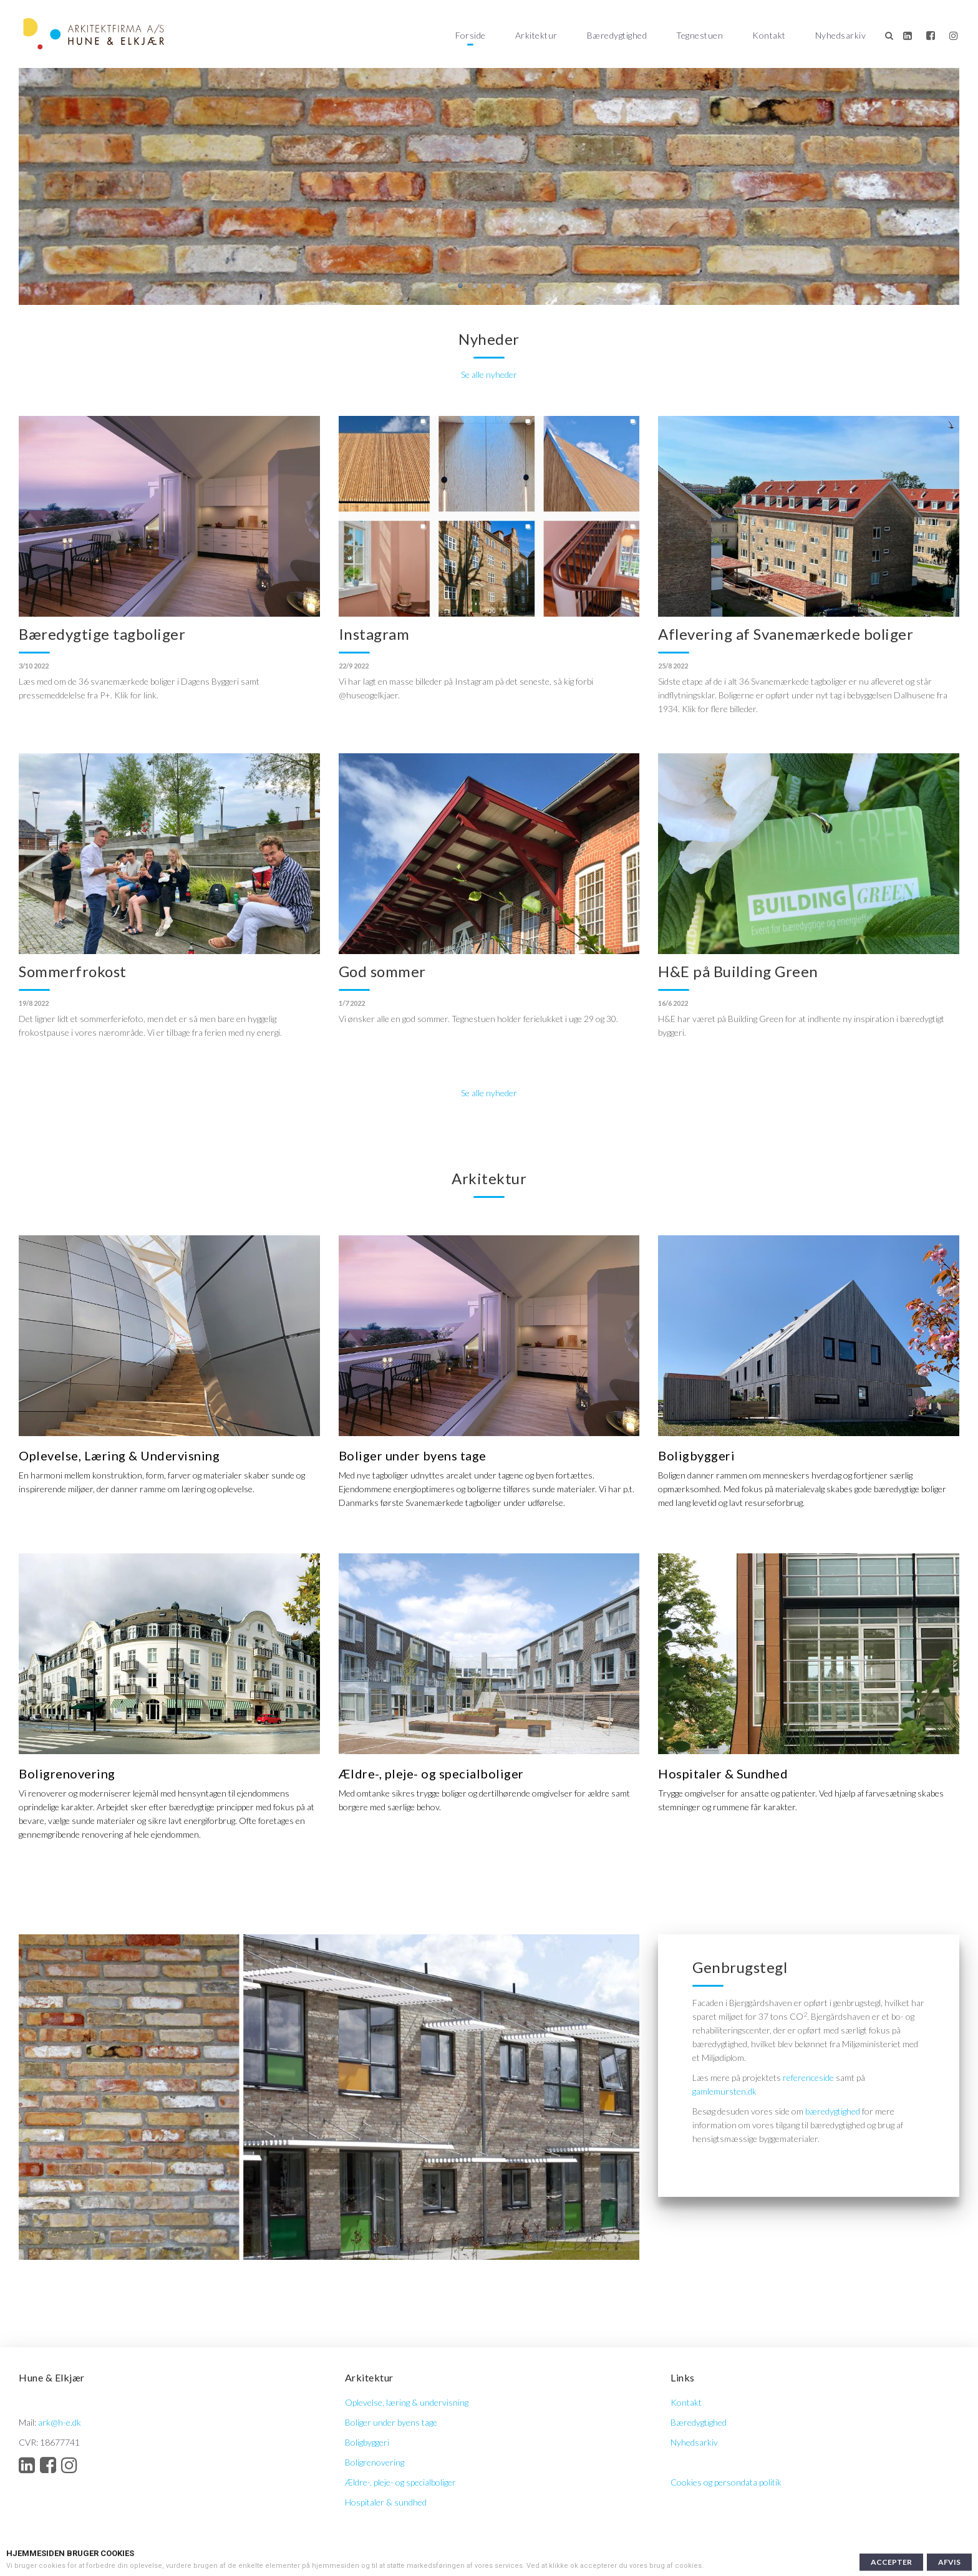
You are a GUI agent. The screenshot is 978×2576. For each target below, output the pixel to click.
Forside (470, 35)
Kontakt (769, 35)
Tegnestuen (699, 35)
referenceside (808, 2077)
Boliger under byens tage (391, 2422)
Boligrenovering (374, 2462)
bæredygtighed (832, 2111)
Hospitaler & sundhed (386, 2502)
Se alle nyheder (489, 374)
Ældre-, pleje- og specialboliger (400, 2482)
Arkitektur (536, 35)
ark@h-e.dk (59, 2422)
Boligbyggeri (367, 2442)
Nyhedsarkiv (840, 35)
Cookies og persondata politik (726, 2482)
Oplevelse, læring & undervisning (406, 2402)
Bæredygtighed (617, 35)
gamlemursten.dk (724, 2091)
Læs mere (722, 2566)
